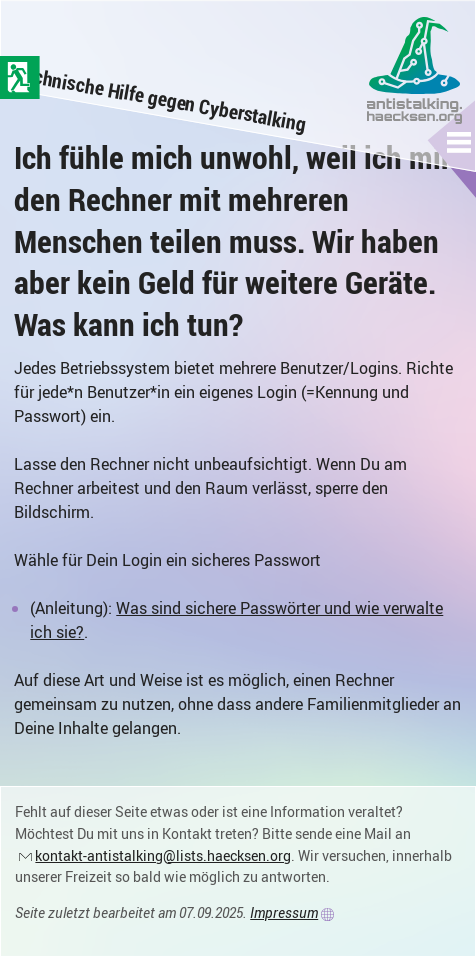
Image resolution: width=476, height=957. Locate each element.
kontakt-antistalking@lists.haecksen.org (163, 855)
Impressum (284, 912)
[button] (459, 142)
